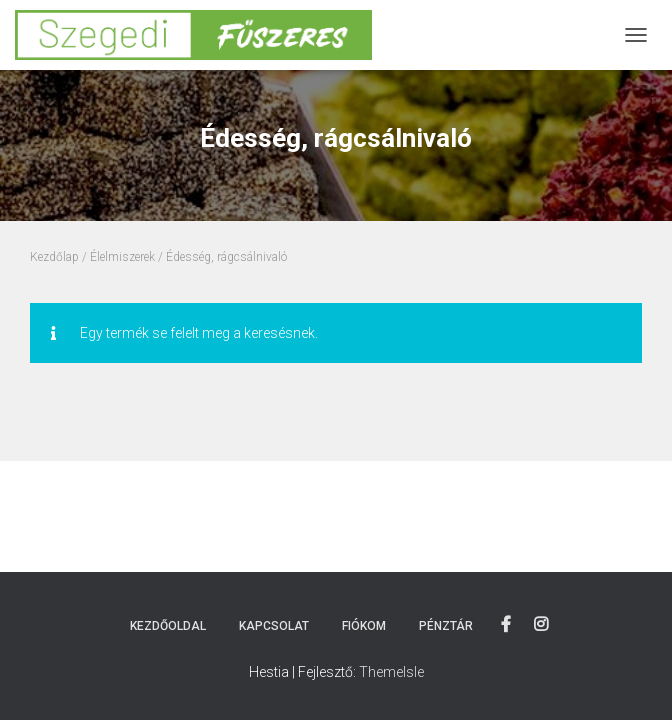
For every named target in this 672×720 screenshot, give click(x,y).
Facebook (506, 625)
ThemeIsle (391, 672)
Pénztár (446, 626)
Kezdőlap (54, 257)
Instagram (541, 625)
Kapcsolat (274, 626)
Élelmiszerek (122, 257)
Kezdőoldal (168, 626)
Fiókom (364, 626)
